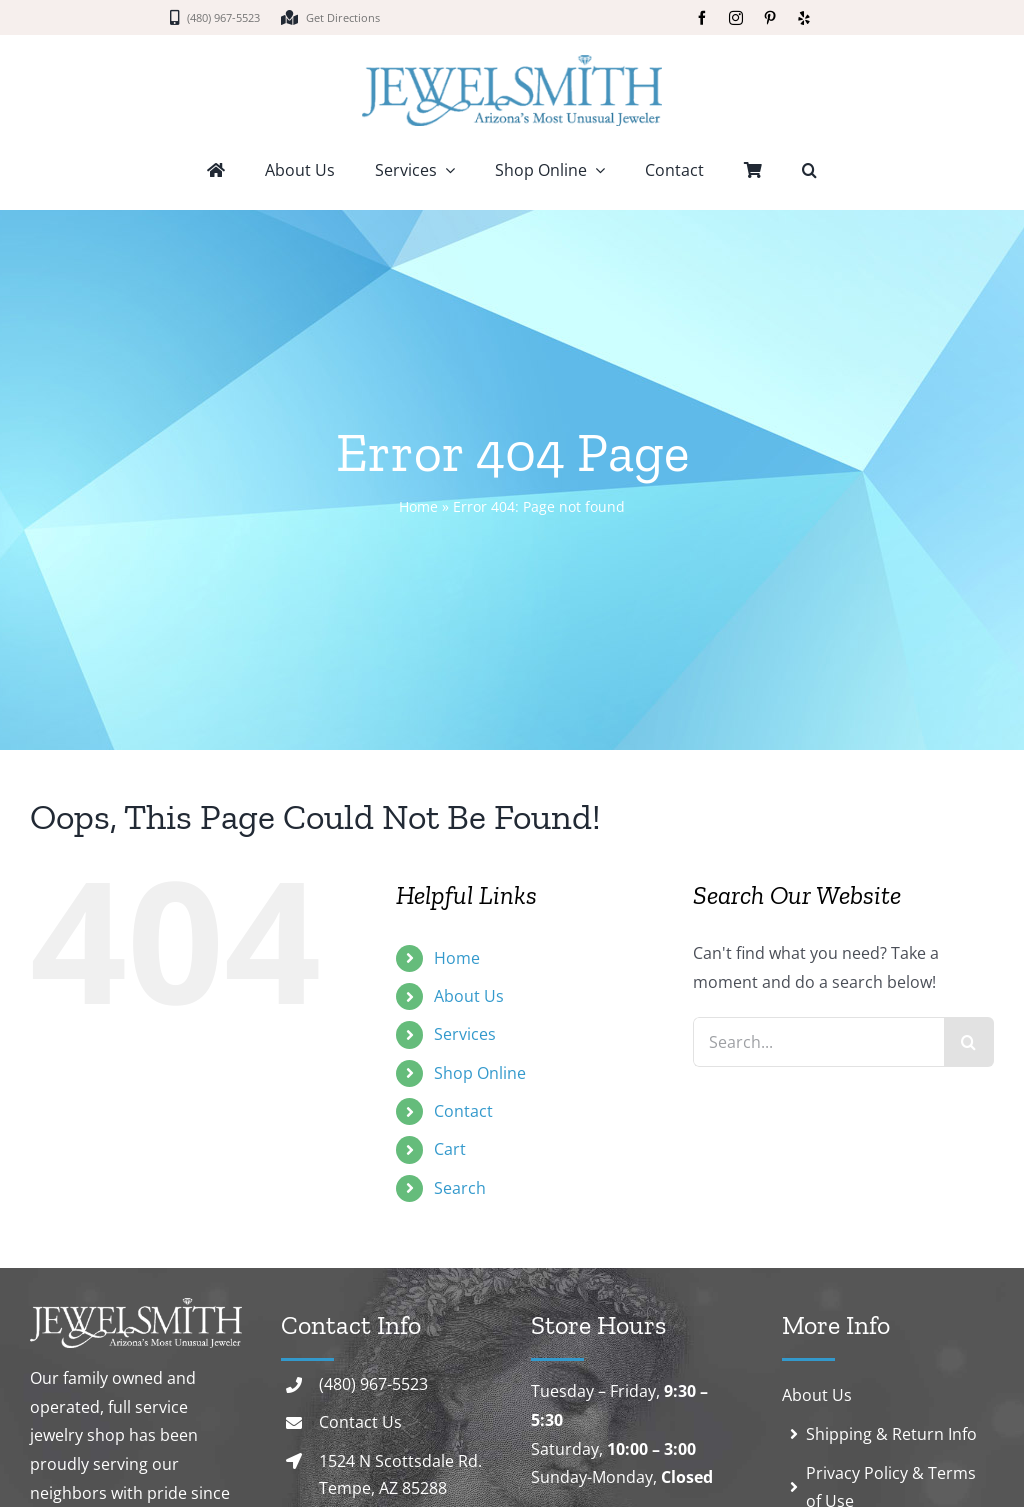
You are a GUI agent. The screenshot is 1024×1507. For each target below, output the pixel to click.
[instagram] (736, 18)
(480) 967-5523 (373, 1384)
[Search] (969, 1042)
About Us (469, 996)
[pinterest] (770, 18)
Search (460, 1188)
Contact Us (360, 1422)
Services (465, 1034)
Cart (450, 1149)
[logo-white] (136, 1306)
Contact (463, 1111)
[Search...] (818, 1042)
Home (418, 506)
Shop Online (480, 1073)
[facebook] (702, 18)
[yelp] (804, 18)
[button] (809, 172)
